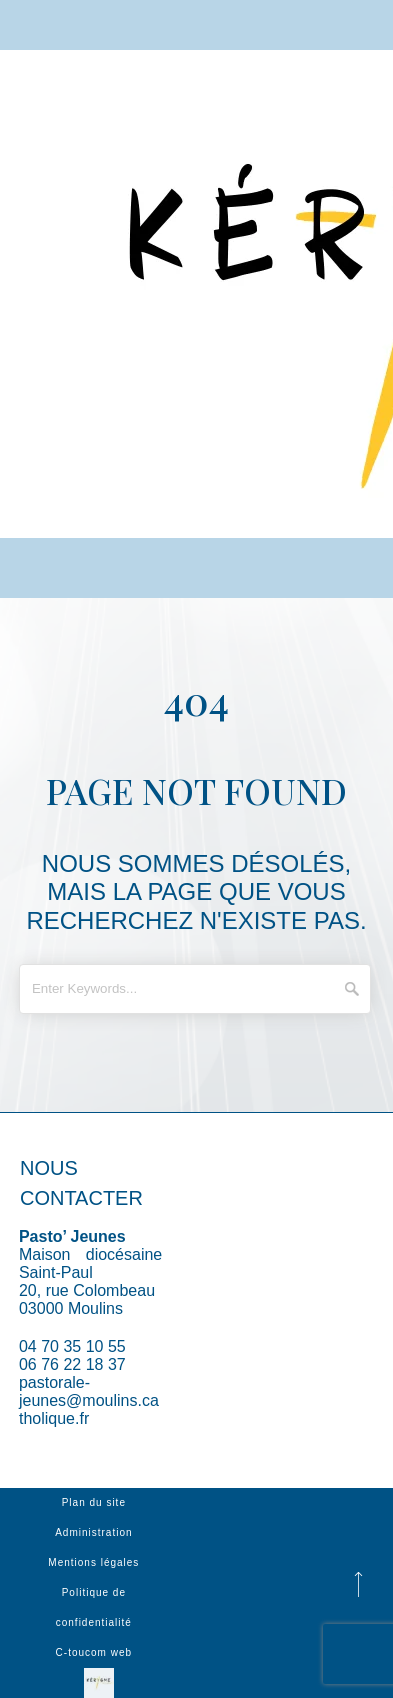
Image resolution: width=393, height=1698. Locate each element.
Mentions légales (93, 1562)
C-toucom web (94, 1652)
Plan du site (94, 1502)
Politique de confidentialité (94, 1607)
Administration (93, 1532)
